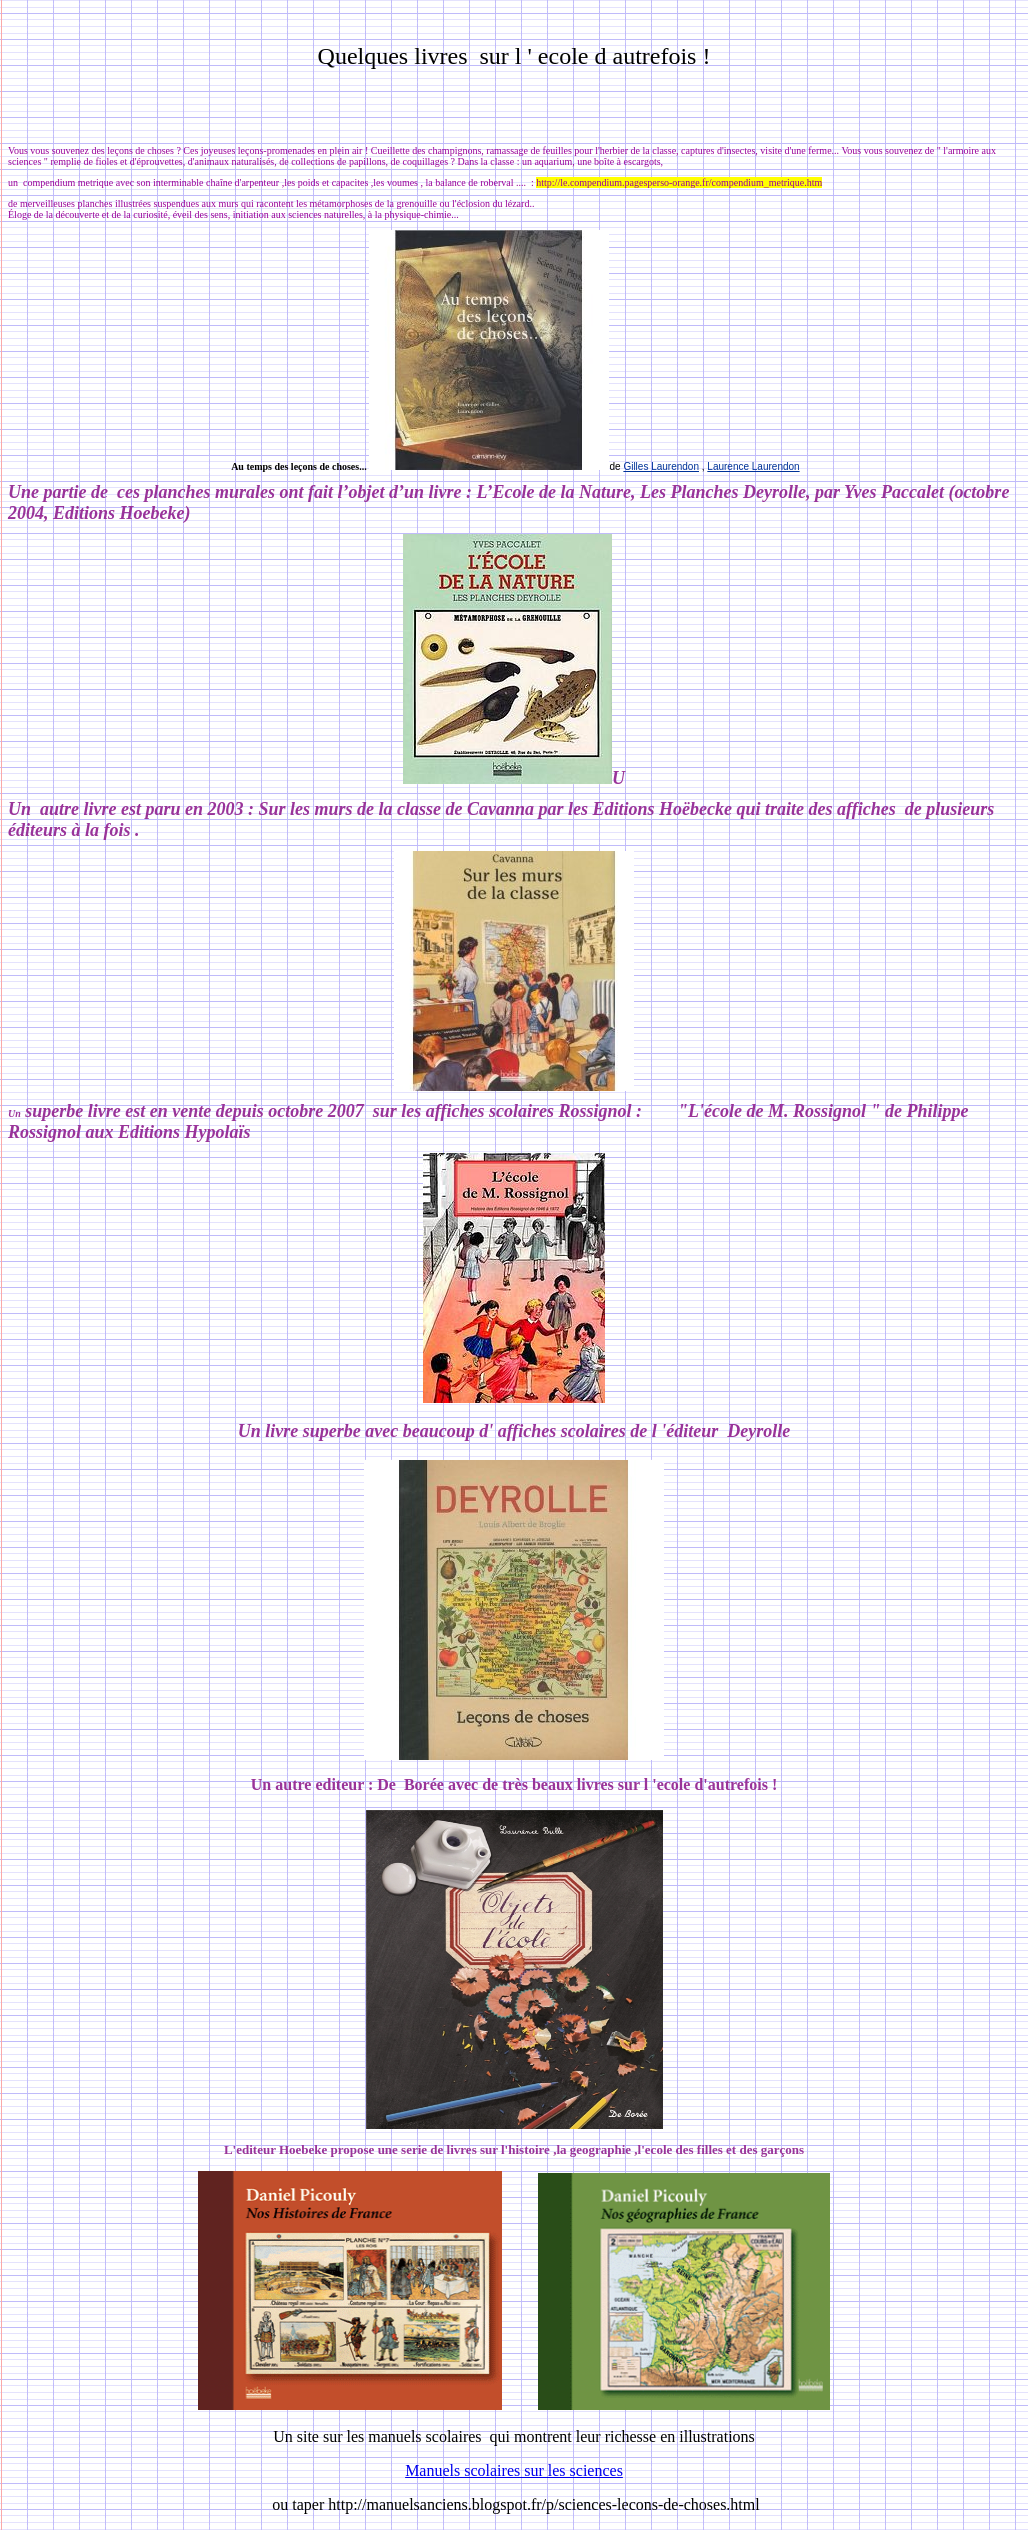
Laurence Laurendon (753, 466)
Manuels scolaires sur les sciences (514, 2470)
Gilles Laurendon (661, 466)
